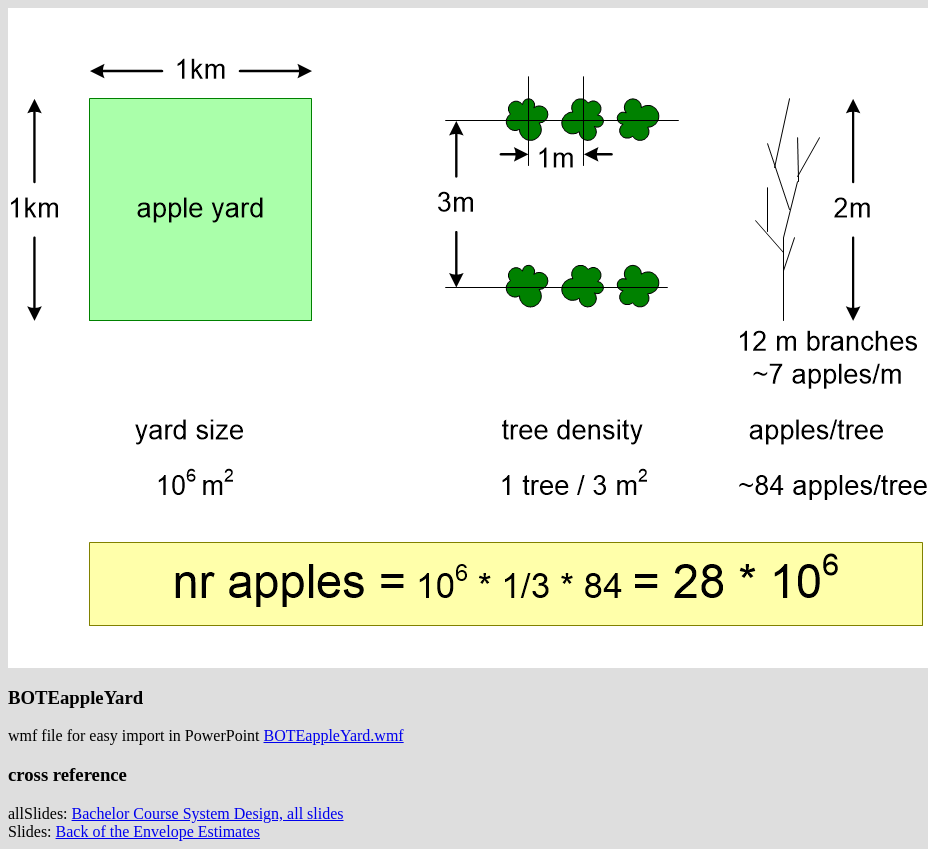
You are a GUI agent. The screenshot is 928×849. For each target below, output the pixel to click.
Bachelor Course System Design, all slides (208, 813)
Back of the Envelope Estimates (158, 831)
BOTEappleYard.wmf (334, 735)
